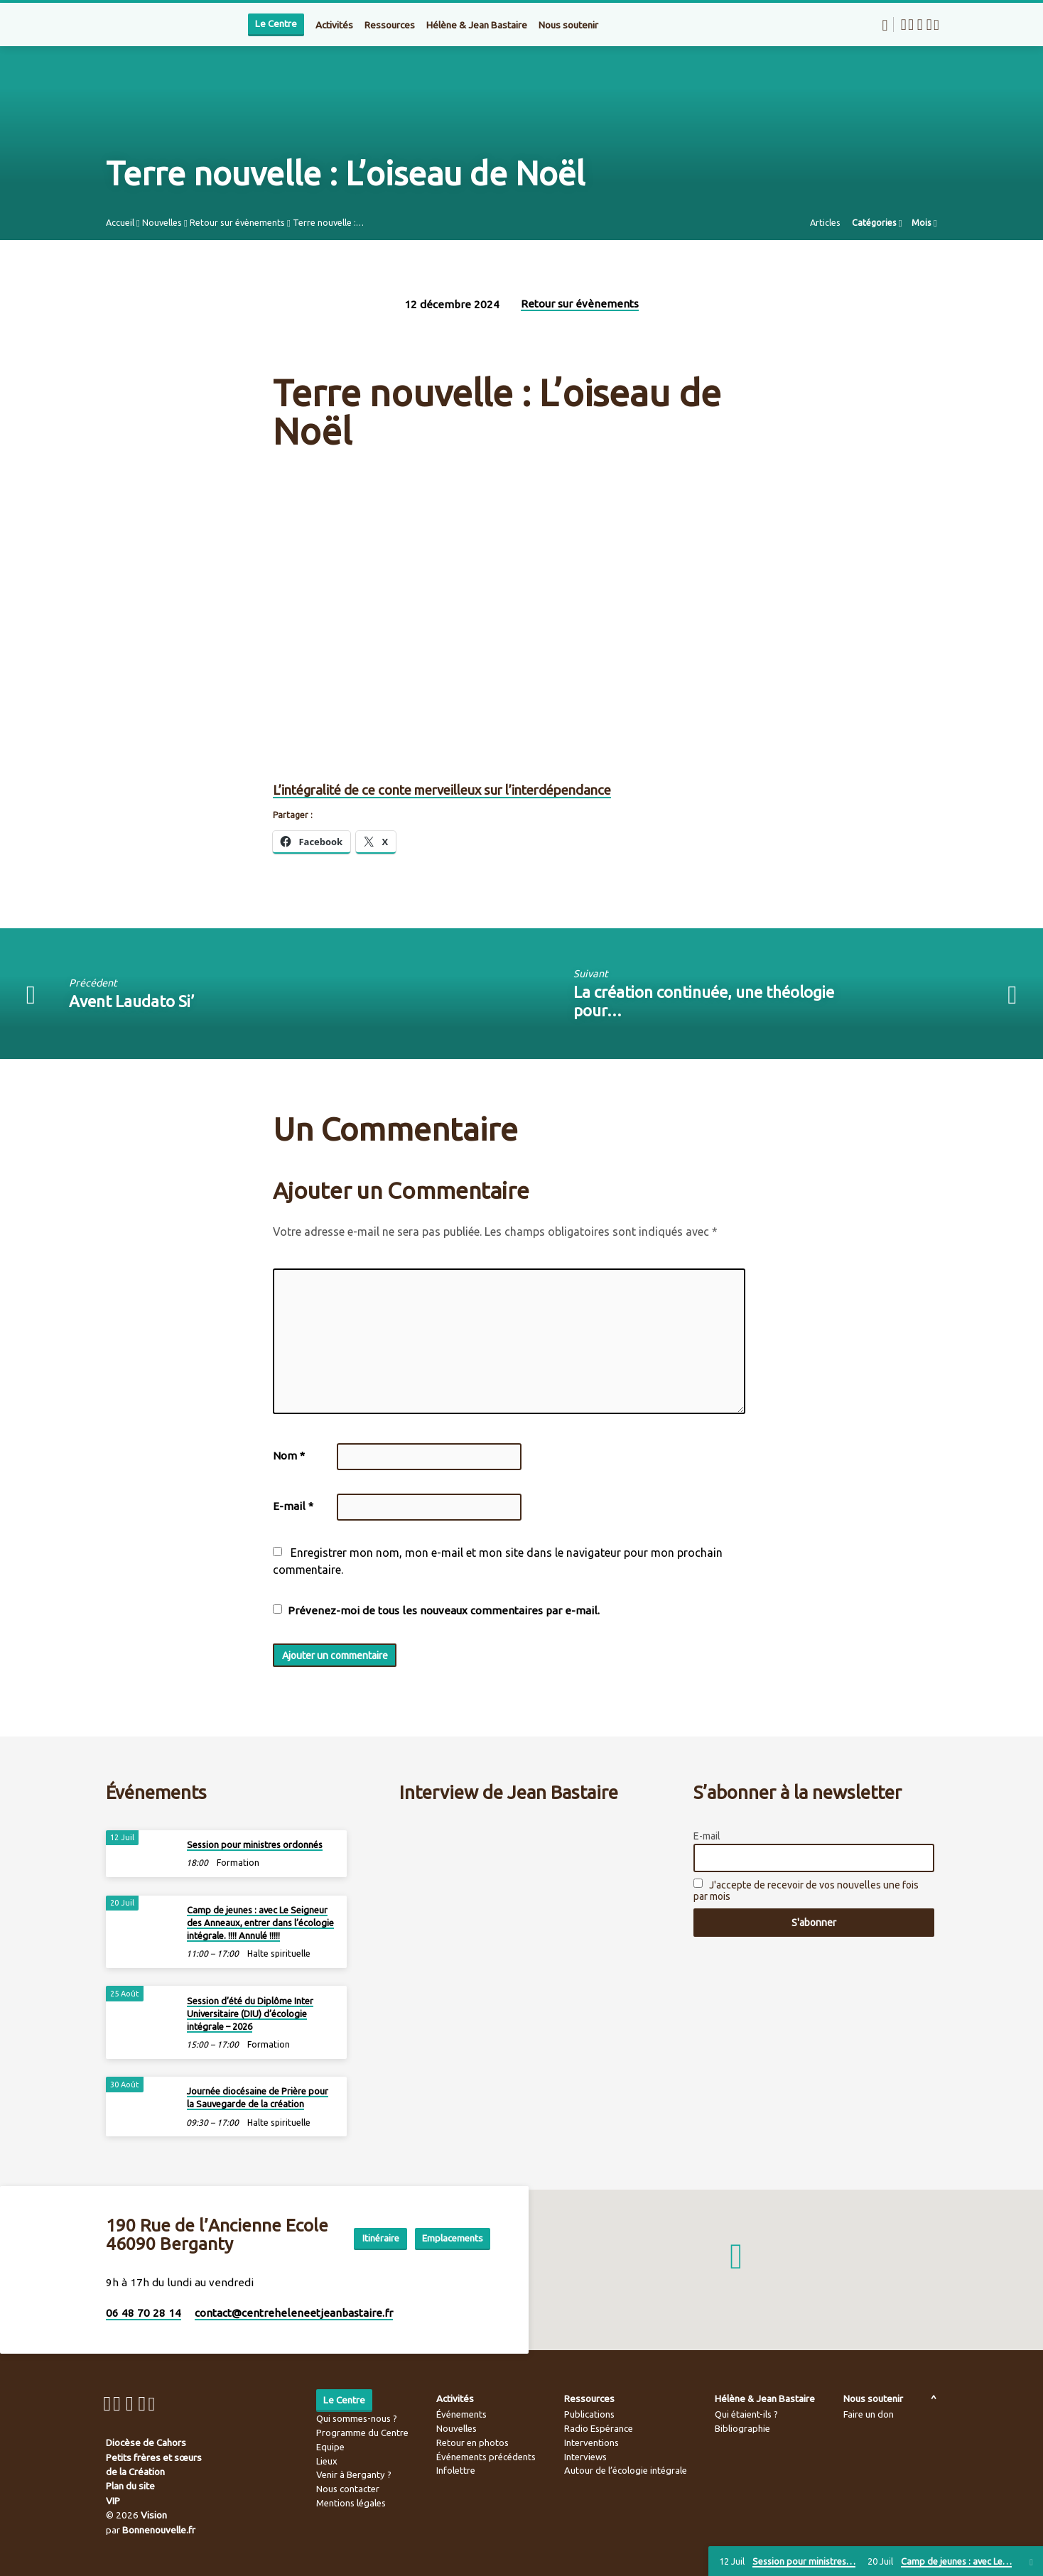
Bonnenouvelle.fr (158, 2530)
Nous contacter (347, 2489)
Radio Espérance (598, 2428)
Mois (924, 222)
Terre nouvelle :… (328, 222)
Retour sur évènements (237, 222)
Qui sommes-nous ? (356, 2418)
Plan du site (130, 2485)
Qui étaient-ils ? (746, 2414)
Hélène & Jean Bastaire (476, 25)
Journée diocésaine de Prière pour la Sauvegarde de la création (257, 2093)
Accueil (120, 222)
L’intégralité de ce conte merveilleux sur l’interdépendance (442, 790)
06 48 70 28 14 (143, 2313)
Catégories (877, 222)
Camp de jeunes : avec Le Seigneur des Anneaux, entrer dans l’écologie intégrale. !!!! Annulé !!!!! (260, 1919)
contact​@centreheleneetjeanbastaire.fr (294, 2313)
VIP (113, 2500)
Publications (589, 2414)
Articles (825, 222)
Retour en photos (472, 2442)
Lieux (326, 2461)
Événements (461, 2414)
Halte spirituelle (278, 1950)
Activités (334, 25)
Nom (289, 1456)
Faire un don (868, 2414)
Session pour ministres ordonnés (255, 1841)
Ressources (389, 25)
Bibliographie (742, 2428)
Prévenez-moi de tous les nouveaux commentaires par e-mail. (444, 1610)
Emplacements (450, 2250)
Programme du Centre (362, 2433)
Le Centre (276, 23)
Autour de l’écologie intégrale (625, 2470)
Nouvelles (162, 222)
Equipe (330, 2447)
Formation (238, 1859)
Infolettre (455, 2470)
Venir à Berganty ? (353, 2474)
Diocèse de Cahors (146, 2442)
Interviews (585, 2457)
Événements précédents (486, 2457)
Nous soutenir (568, 25)
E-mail (293, 1506)
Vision (154, 2515)
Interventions (591, 2442)
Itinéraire (454, 2222)
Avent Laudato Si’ (131, 1001)
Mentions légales (351, 2503)
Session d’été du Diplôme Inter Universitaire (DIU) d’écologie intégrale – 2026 (250, 2009)
